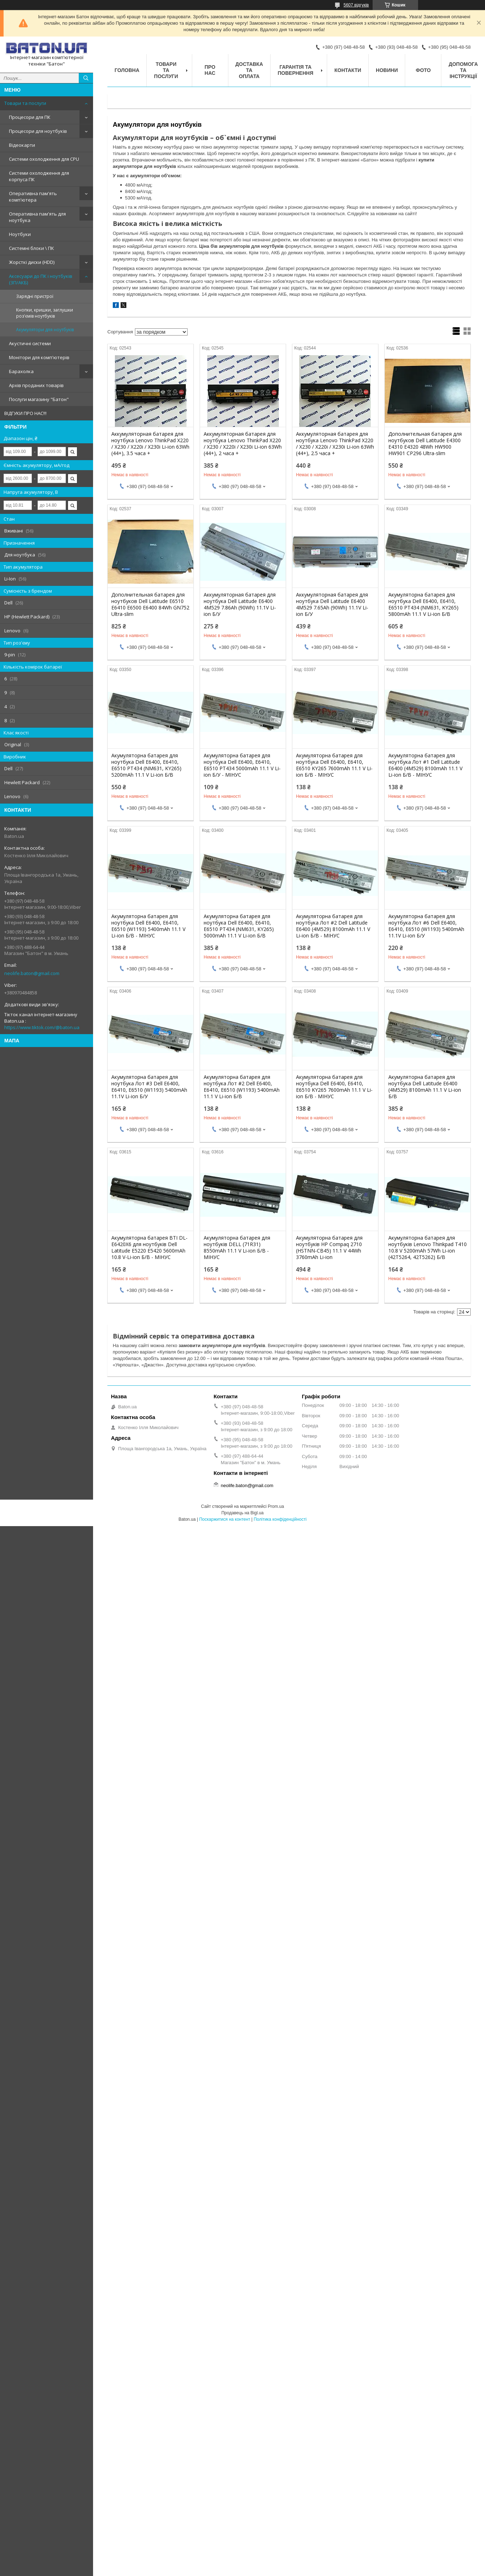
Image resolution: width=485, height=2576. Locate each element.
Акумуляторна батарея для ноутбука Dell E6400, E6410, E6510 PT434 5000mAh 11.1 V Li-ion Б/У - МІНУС (242, 765)
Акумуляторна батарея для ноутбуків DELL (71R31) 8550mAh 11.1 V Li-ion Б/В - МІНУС (237, 1247)
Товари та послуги (25, 103)
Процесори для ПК (29, 117)
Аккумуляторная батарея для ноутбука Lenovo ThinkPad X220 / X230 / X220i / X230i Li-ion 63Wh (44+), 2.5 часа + (335, 444)
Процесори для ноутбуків (38, 131)
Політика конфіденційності (280, 1519)
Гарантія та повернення (295, 70)
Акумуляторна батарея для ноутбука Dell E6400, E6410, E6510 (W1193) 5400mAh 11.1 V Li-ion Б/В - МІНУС (148, 926)
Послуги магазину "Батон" (39, 399)
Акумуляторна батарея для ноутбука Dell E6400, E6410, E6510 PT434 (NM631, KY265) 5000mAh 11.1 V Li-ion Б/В (239, 926)
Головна (127, 70)
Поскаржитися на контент (224, 1519)
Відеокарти (22, 145)
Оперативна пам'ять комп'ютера (33, 196)
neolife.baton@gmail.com (31, 973)
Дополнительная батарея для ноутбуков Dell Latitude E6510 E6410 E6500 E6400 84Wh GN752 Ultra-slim (150, 604)
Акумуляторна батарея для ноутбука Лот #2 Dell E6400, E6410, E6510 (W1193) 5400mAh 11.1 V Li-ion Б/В (242, 1087)
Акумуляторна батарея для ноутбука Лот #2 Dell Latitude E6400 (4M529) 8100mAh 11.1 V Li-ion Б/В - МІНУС (333, 926)
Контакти (347, 70)
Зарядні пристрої (34, 296)
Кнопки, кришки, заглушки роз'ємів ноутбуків (44, 313)
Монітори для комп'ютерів (39, 357)
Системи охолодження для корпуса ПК (39, 176)
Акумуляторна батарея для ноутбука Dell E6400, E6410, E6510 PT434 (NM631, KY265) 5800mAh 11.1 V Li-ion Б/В (423, 604)
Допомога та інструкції (463, 70)
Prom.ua (276, 1506)
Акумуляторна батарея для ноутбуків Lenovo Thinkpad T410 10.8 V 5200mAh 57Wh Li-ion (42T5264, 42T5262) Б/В (427, 1247)
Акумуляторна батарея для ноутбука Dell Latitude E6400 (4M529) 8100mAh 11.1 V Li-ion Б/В (424, 1087)
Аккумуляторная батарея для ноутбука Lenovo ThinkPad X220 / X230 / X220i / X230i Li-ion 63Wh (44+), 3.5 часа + (150, 444)
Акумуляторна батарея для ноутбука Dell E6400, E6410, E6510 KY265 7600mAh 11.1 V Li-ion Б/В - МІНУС (334, 765)
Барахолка (21, 371)
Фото (423, 70)
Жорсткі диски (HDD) (31, 262)
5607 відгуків (356, 5)
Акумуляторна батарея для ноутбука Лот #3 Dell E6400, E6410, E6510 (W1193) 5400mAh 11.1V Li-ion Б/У (149, 1087)
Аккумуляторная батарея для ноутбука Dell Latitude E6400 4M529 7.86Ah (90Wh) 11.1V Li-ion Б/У (240, 604)
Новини (387, 70)
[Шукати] (86, 78)
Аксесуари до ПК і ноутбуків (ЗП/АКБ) (40, 279)
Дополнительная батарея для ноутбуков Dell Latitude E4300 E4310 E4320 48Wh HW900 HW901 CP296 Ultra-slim (425, 444)
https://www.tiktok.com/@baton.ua (41, 1027)
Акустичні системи (30, 343)
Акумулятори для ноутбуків (45, 330)
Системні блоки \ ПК (31, 248)
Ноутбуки (20, 234)
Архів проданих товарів (36, 385)
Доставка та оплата (249, 70)
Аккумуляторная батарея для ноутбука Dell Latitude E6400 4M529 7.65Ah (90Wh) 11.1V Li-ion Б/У (332, 604)
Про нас (210, 70)
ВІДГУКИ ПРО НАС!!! (25, 413)
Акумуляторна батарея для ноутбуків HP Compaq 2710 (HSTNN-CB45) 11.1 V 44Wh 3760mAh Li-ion (329, 1247)
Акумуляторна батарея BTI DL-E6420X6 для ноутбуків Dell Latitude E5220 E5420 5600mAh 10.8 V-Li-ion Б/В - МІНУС (149, 1247)
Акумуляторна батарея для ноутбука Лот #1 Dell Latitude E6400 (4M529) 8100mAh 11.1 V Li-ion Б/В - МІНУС (425, 765)
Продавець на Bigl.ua (242, 1512)
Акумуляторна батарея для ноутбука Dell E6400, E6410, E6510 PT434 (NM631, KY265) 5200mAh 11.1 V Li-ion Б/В (146, 765)
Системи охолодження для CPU (44, 159)
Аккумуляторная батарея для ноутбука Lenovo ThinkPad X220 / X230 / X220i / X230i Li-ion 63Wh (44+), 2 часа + (243, 444)
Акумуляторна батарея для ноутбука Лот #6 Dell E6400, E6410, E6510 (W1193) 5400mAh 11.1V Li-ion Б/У (426, 926)
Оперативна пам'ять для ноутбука (37, 217)
